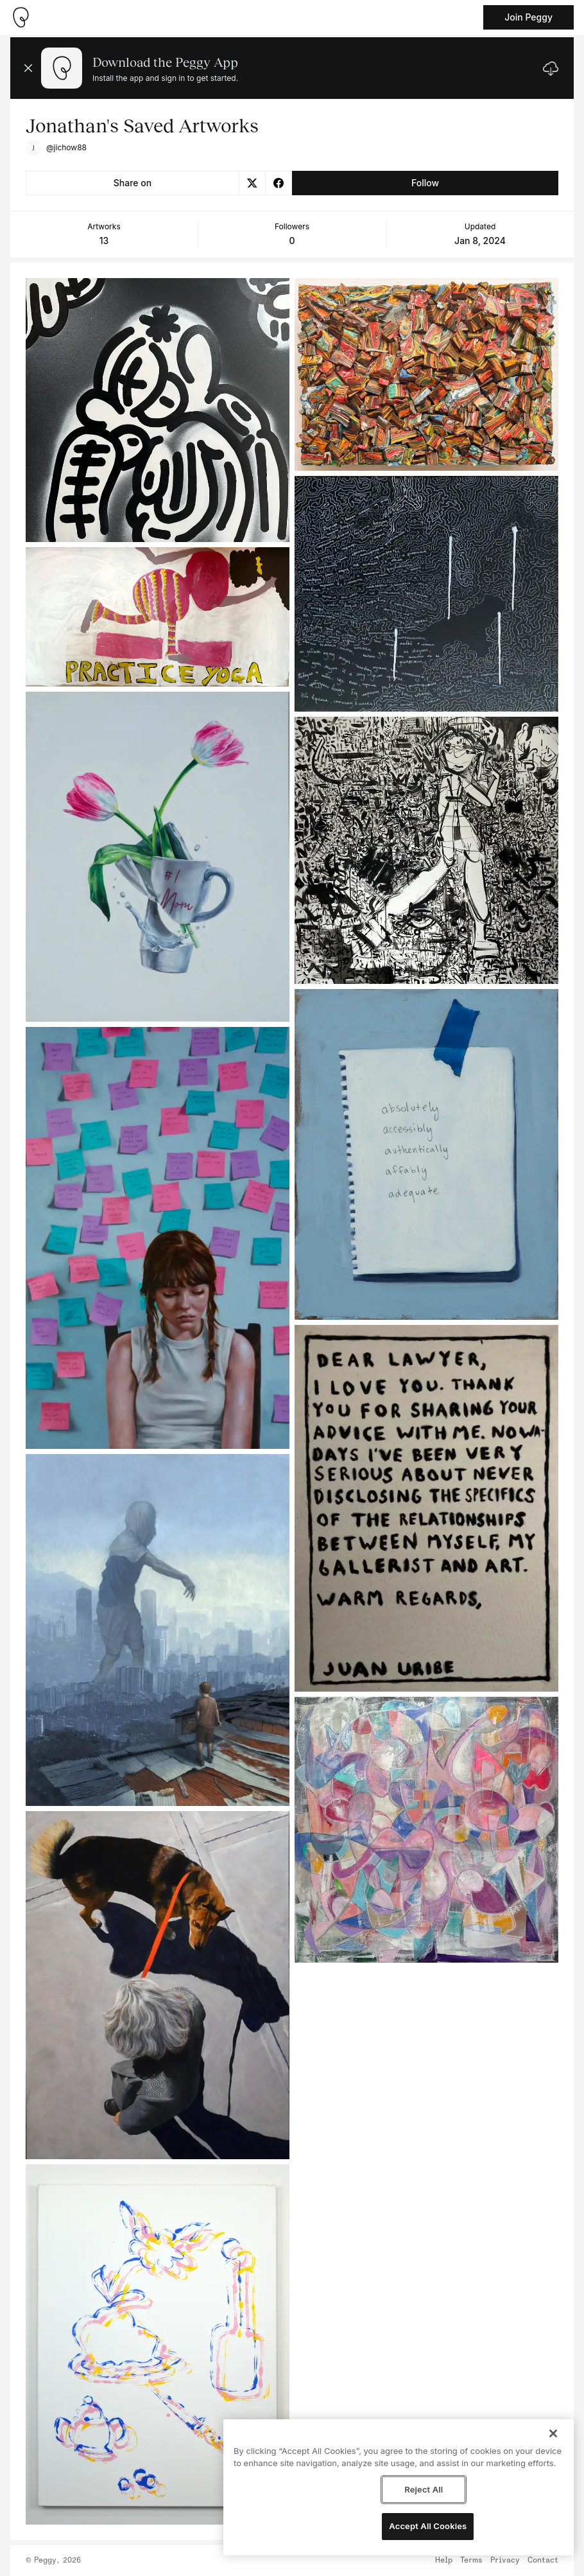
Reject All (423, 2489)
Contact (543, 2560)
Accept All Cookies (428, 2526)
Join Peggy (528, 17)
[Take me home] (20, 17)
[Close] (553, 2433)
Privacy (505, 2560)
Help (443, 2560)
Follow (425, 182)
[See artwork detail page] (157, 410)
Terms (471, 2560)
